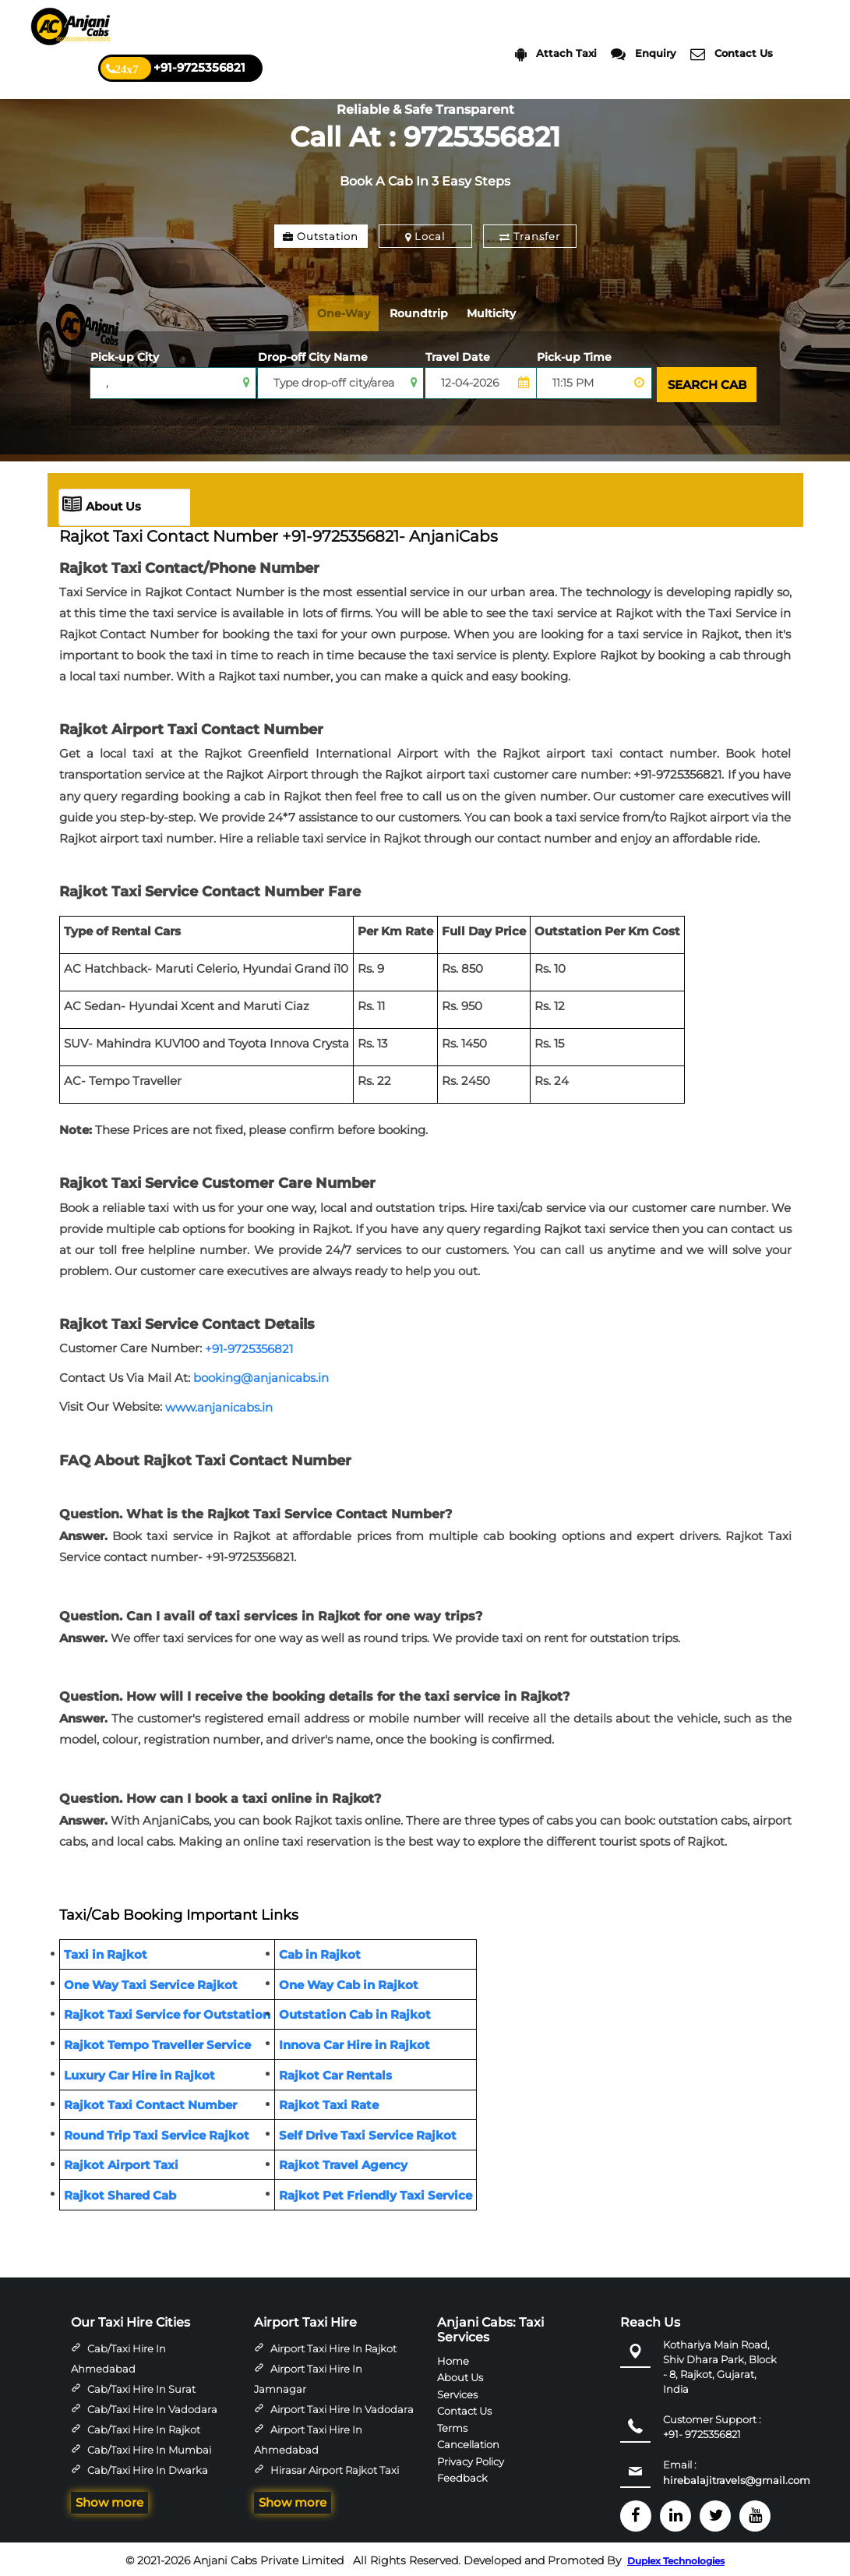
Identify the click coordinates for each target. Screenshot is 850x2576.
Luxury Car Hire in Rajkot (139, 2071)
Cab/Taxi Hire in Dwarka (147, 2467)
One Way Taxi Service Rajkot (151, 1981)
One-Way (348, 313)
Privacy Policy (470, 2457)
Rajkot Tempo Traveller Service (157, 2041)
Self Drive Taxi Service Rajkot (368, 2132)
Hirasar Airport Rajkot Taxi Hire (326, 2477)
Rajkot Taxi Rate (329, 2101)
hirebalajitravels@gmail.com (736, 2477)
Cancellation (468, 2441)
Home (453, 2358)
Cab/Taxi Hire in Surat (141, 2386)
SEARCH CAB (704, 383)
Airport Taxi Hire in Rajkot (333, 2345)
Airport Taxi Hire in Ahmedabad (308, 2436)
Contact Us (731, 54)
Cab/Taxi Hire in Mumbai (149, 2446)
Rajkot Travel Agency (343, 2161)
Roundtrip (431, 313)
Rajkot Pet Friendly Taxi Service (375, 2192)
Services (457, 2390)
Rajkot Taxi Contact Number (150, 2101)
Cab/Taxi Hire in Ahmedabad (118, 2355)
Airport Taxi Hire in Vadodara (342, 2406)
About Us (101, 503)
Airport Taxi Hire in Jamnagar (308, 2375)
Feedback (462, 2474)
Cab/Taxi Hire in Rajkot (143, 2426)
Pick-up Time (574, 357)
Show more (109, 2499)
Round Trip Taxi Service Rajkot (156, 2132)
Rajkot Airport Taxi (121, 2161)
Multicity (511, 313)
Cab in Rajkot (320, 1951)
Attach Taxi (556, 54)
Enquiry (643, 54)
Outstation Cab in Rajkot (355, 2011)
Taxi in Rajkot (105, 1951)
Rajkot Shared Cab (120, 2192)
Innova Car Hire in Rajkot (354, 2041)
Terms (452, 2424)
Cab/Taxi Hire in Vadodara (152, 2406)
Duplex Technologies (675, 2558)
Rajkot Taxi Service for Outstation (167, 2011)
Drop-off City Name (313, 357)
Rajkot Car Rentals (335, 2071)
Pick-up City (124, 357)
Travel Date (457, 357)
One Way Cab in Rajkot (348, 1981)
